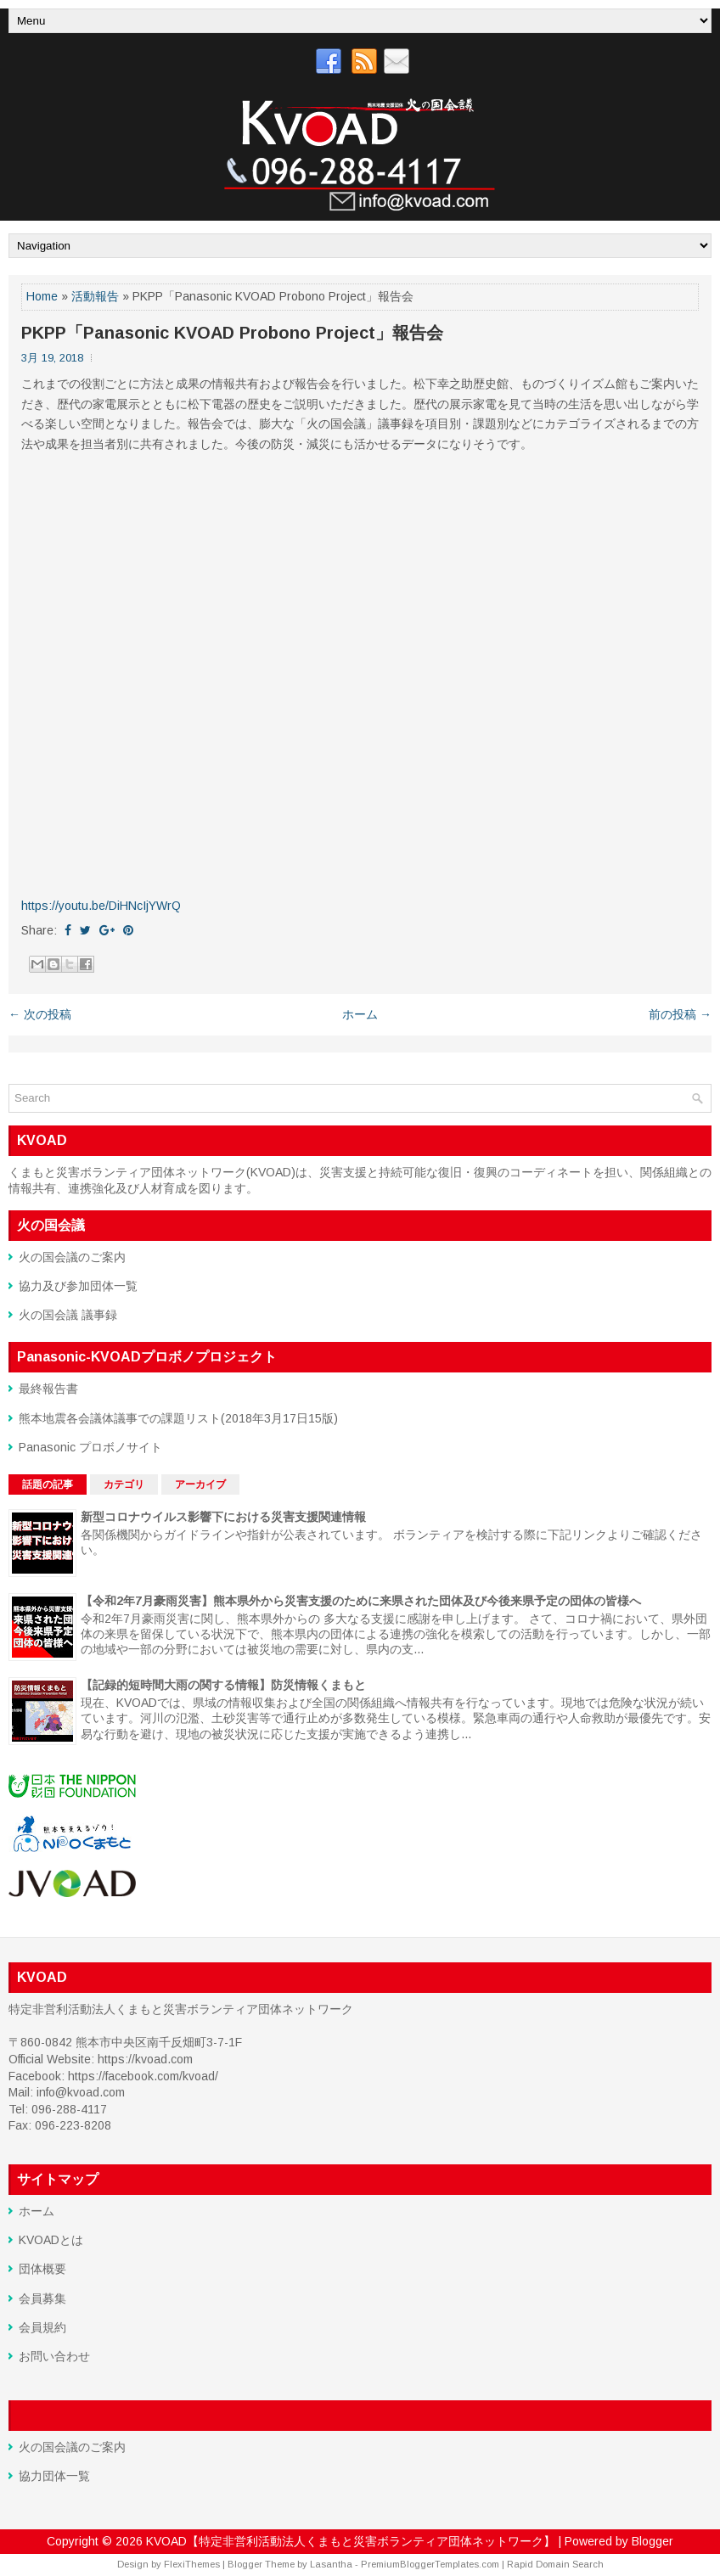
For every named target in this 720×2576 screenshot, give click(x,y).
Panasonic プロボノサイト (90, 1447)
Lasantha (331, 2564)
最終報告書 (48, 1388)
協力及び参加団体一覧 (78, 1286)
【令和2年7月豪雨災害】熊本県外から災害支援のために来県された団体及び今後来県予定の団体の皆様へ (361, 1601)
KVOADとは (51, 2240)
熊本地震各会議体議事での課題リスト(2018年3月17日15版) (178, 1418)
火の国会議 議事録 (68, 1315)
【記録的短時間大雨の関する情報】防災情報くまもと (223, 1685)
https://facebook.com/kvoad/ (143, 2076)
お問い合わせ (54, 2356)
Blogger (652, 2541)
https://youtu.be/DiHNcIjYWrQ (101, 905)
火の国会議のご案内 (72, 1257)
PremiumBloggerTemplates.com (430, 2564)
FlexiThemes (192, 2564)
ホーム (360, 1014)
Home (42, 296)
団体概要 (42, 2269)
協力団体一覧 (54, 2476)
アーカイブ (200, 1484)
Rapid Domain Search (555, 2564)
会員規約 (42, 2327)
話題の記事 (47, 1484)
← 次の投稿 (39, 1014)
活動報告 (95, 296)
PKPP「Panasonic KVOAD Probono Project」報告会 (232, 332)
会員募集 (42, 2298)
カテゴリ (124, 1484)
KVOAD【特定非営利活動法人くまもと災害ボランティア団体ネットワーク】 (350, 2541)
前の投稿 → (680, 1014)
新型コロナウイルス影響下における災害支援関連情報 (223, 1517)
